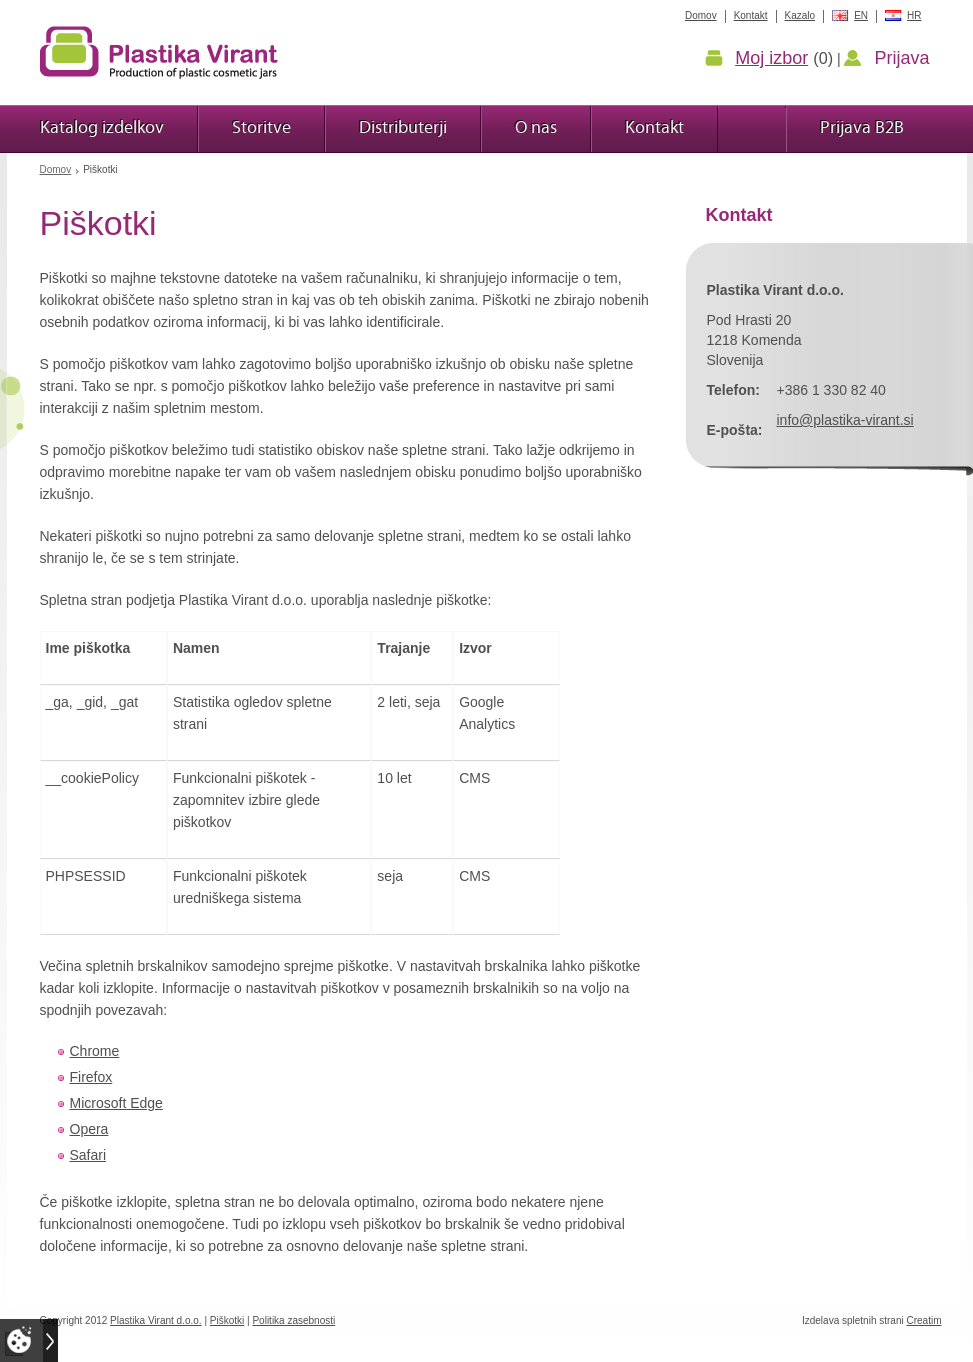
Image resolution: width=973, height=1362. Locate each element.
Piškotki (227, 1320)
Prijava (901, 58)
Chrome (95, 1051)
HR (914, 15)
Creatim (923, 1320)
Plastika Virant (159, 52)
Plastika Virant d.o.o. (156, 1320)
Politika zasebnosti (293, 1320)
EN (861, 15)
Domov (56, 169)
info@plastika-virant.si (845, 420)
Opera (89, 1129)
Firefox (91, 1077)
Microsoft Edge (116, 1103)
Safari (88, 1155)
